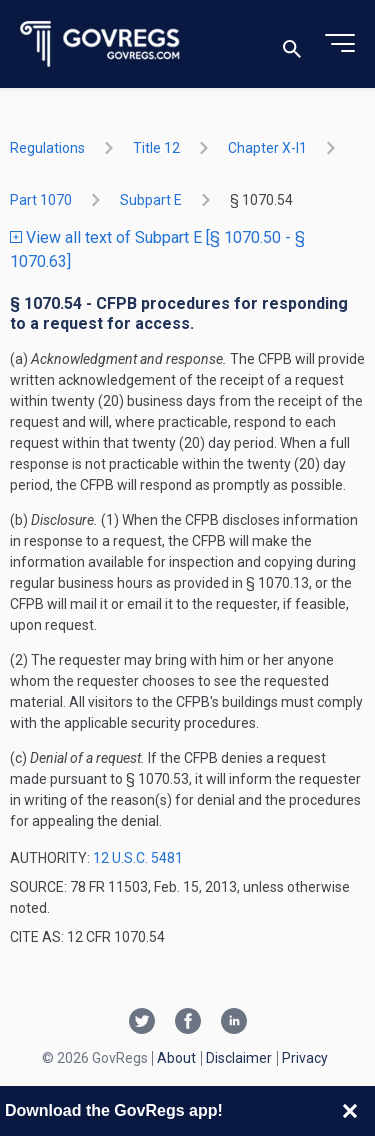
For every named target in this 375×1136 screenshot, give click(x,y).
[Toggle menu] (340, 44)
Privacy (305, 1058)
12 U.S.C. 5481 (138, 858)
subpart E (151, 200)
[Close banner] (350, 1111)
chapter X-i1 (267, 148)
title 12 (156, 148)
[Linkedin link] (234, 1023)
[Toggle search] (292, 44)
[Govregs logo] (100, 44)
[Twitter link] (142, 1023)
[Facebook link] (188, 1023)
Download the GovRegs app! (114, 1110)
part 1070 (41, 200)
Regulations (47, 148)
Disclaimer (239, 1058)
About (176, 1058)
